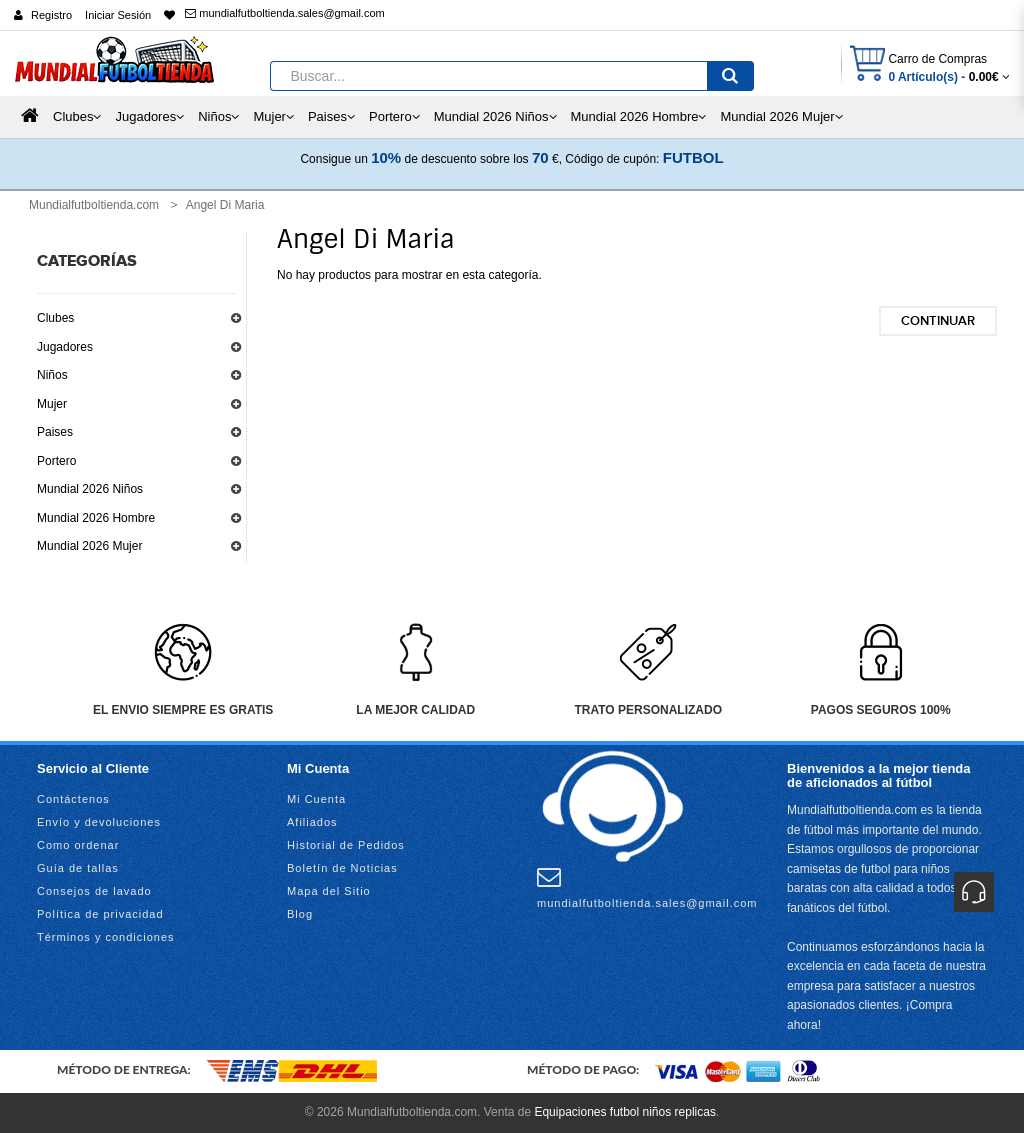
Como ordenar (78, 845)
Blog (300, 914)
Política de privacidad (100, 914)
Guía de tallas (78, 868)
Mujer (52, 404)
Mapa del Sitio (329, 891)
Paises (55, 432)
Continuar (938, 321)
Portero (56, 461)
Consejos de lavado (94, 891)
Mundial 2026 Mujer (89, 546)
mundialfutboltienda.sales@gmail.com (284, 13)
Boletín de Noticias (342, 868)
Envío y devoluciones (99, 822)
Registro (51, 15)
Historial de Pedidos (346, 845)
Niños (52, 375)
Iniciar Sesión (118, 15)
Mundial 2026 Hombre (96, 518)
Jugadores (65, 347)
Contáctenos (73, 799)
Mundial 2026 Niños (90, 489)
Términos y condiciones (106, 937)
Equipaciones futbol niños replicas (624, 1112)
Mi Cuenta (316, 799)
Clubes (55, 318)
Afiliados (312, 822)
